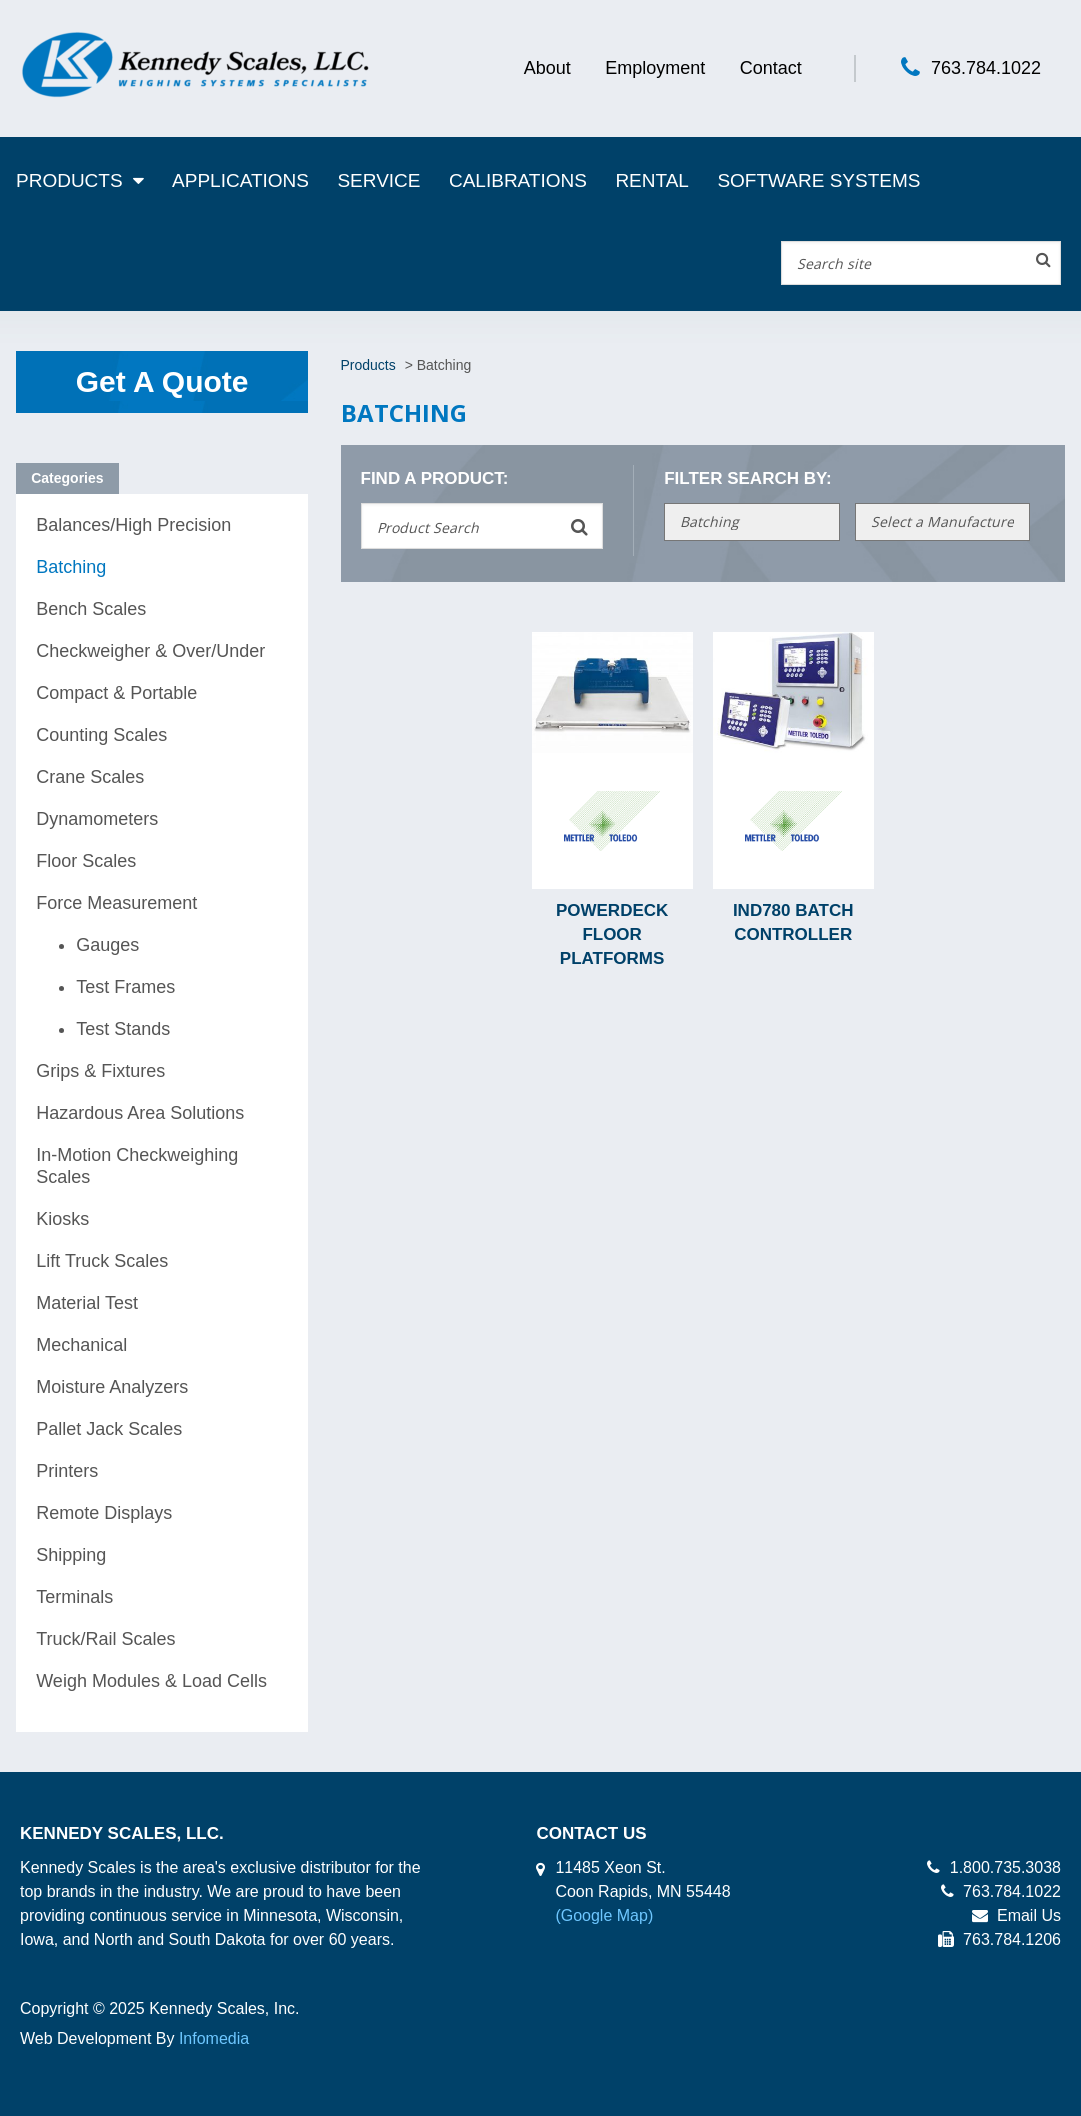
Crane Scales (90, 777)
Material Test (87, 1303)
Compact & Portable (116, 693)
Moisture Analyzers (112, 1387)
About (547, 68)
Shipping (71, 1555)
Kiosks (62, 1219)
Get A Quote (162, 381)
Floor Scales (86, 861)
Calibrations (518, 180)
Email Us (1016, 1915)
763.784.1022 (986, 68)
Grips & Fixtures (100, 1071)
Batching (71, 567)
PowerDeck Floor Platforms (612, 934)
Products (69, 180)
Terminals (74, 1597)
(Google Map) (604, 1915)
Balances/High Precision (133, 525)
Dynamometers (97, 819)
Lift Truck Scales (102, 1261)
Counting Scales (101, 735)
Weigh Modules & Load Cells (151, 1681)
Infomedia (214, 2038)
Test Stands (123, 1029)
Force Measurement (116, 903)
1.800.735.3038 (994, 1867)
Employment (655, 68)
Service (378, 180)
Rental (652, 180)
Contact (771, 68)
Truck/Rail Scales (105, 1639)
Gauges (107, 945)
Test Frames (125, 987)
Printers (67, 1471)
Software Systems (818, 180)
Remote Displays (104, 1513)
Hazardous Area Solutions (140, 1113)
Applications (240, 180)
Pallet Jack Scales (109, 1429)
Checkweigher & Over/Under (150, 651)
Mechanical (81, 1345)
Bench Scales (91, 609)
